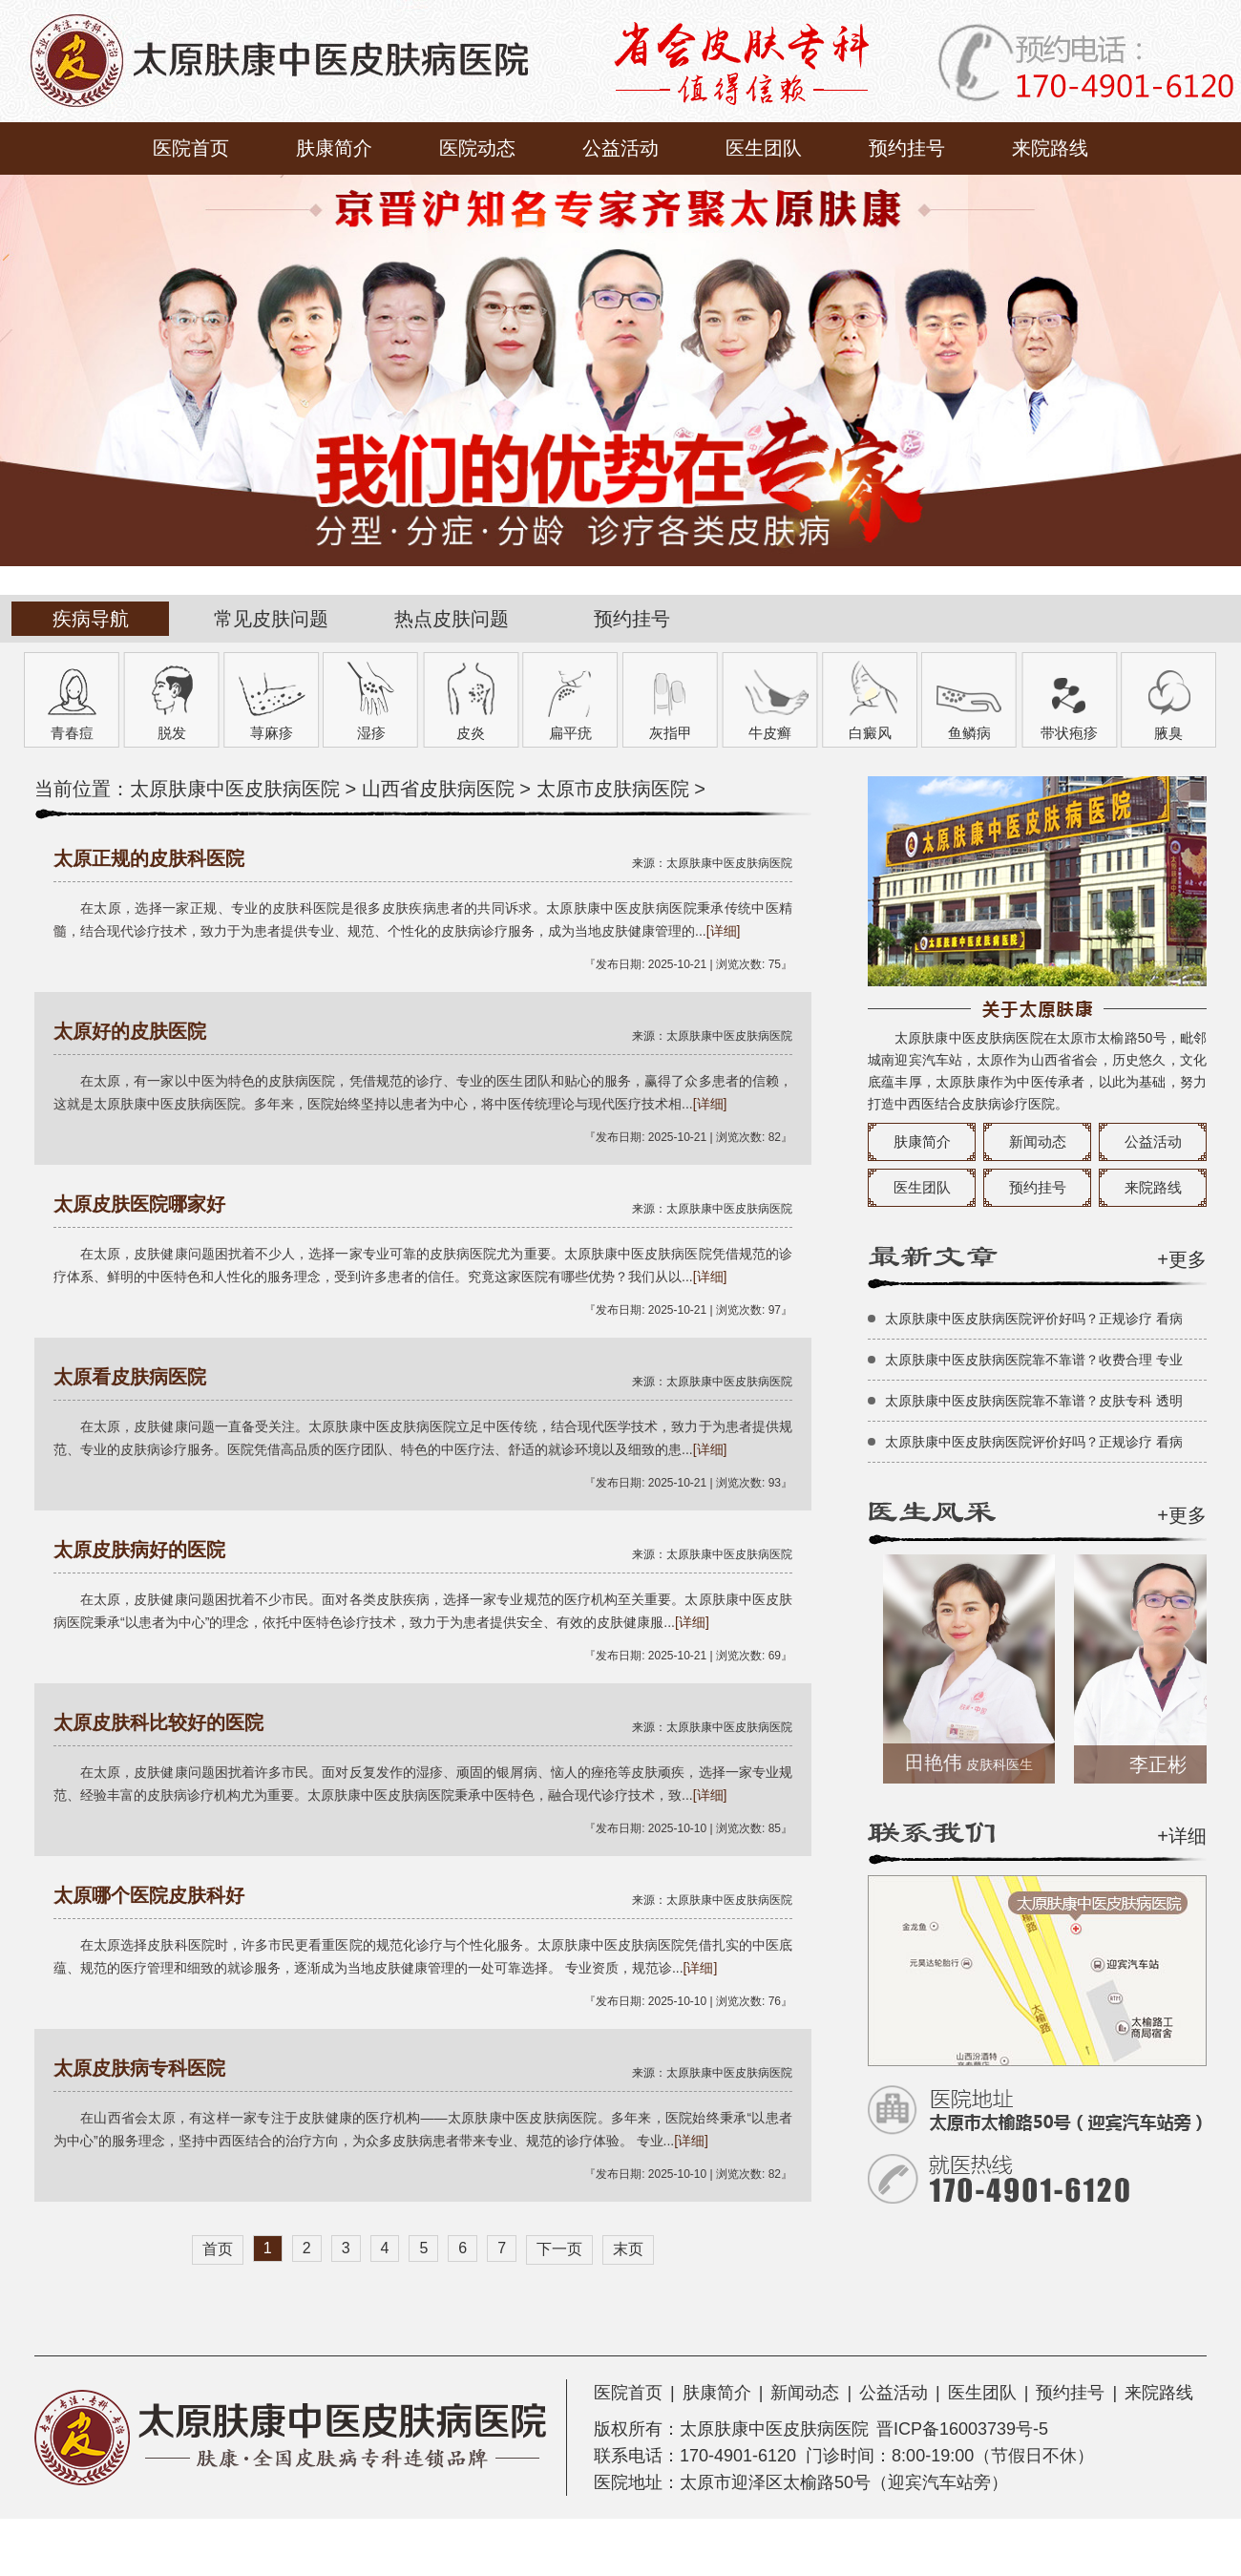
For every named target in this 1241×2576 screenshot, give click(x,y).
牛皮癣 (769, 733)
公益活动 (620, 147)
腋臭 (1168, 733)
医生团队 (764, 147)
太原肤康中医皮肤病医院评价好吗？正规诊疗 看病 (1034, 1318)
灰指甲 (670, 733)
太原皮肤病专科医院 (139, 2068)
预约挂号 (907, 147)
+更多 (1182, 1259)
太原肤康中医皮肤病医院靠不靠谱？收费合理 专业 (1034, 1359)
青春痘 (72, 733)
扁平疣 (570, 733)
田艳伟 (979, 1762)
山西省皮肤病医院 (438, 788)
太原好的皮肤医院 (129, 1031)
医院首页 (191, 147)
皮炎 (470, 733)
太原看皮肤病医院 (129, 1376)
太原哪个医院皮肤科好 (148, 1895)
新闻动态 (1037, 1141)
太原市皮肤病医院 (612, 788)
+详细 (1182, 1836)
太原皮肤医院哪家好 (139, 1203)
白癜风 (870, 733)
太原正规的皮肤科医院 (148, 858)
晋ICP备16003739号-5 (962, 2429)
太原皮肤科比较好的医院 (158, 1722)
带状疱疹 (1069, 733)
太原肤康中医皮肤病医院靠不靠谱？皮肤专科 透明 (1034, 1400)
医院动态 (477, 147)
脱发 (172, 733)
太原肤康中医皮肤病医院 (235, 788)
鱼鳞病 (969, 733)
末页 (628, 2249)
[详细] (723, 931)
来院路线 (1050, 147)
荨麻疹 (271, 733)
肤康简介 (334, 147)
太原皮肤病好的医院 (139, 1549)
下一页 (559, 2249)
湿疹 (371, 733)
